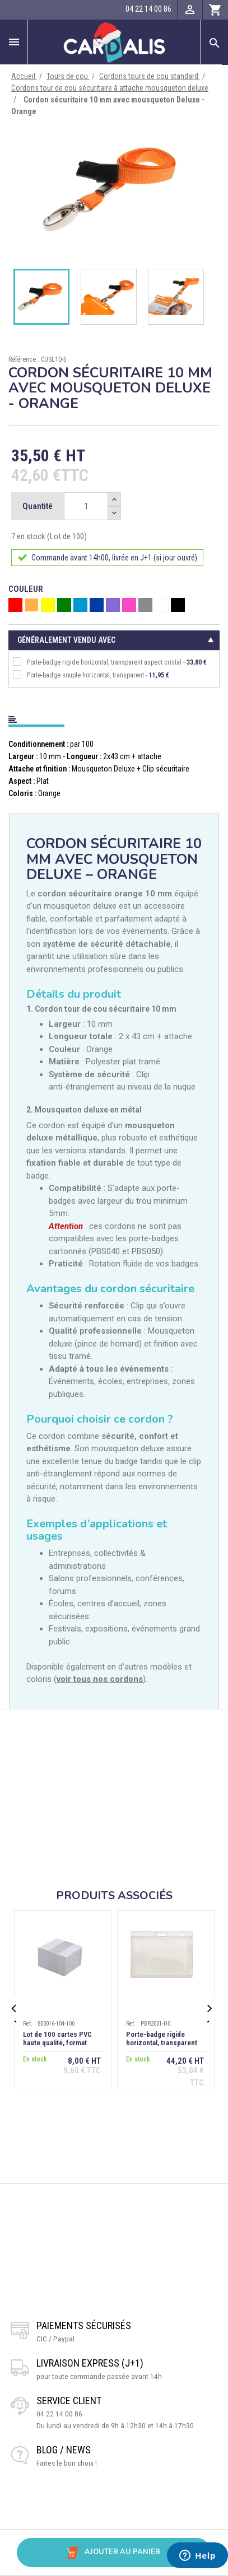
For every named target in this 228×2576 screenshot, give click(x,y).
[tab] (114, 717)
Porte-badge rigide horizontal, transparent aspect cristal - (110, 661)
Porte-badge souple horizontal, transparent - (91, 674)
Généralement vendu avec (66, 639)
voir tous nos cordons (100, 1679)
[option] (114, 189)
